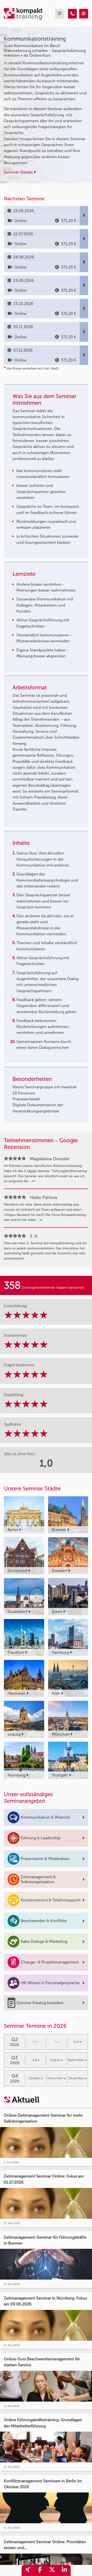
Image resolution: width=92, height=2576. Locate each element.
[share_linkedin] (64, 2570)
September (77, 2060)
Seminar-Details (20, 172)
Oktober (35, 2078)
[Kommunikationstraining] (72, 13)
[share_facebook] (40, 2570)
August (56, 2060)
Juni (77, 2042)
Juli (35, 2060)
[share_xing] (28, 2570)
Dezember (77, 2078)
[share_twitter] (52, 2570)
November (56, 2078)
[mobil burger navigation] (59, 13)
